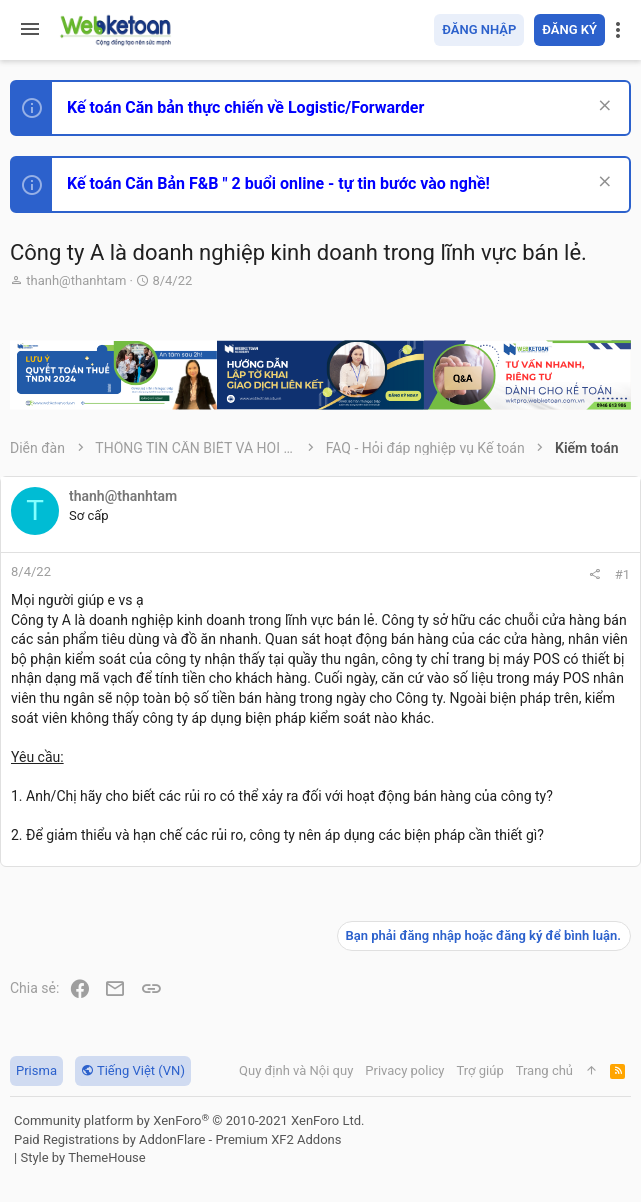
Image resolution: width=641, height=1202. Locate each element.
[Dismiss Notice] (602, 107)
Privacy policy (404, 1070)
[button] (30, 30)
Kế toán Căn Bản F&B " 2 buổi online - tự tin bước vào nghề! (278, 183)
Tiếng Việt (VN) (133, 1070)
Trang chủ (544, 1070)
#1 (622, 574)
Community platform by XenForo (189, 1120)
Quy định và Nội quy (296, 1070)
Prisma (36, 1070)
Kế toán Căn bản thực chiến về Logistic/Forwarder (245, 107)
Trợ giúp (480, 1070)
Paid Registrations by (177, 1139)
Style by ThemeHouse (82, 1157)
